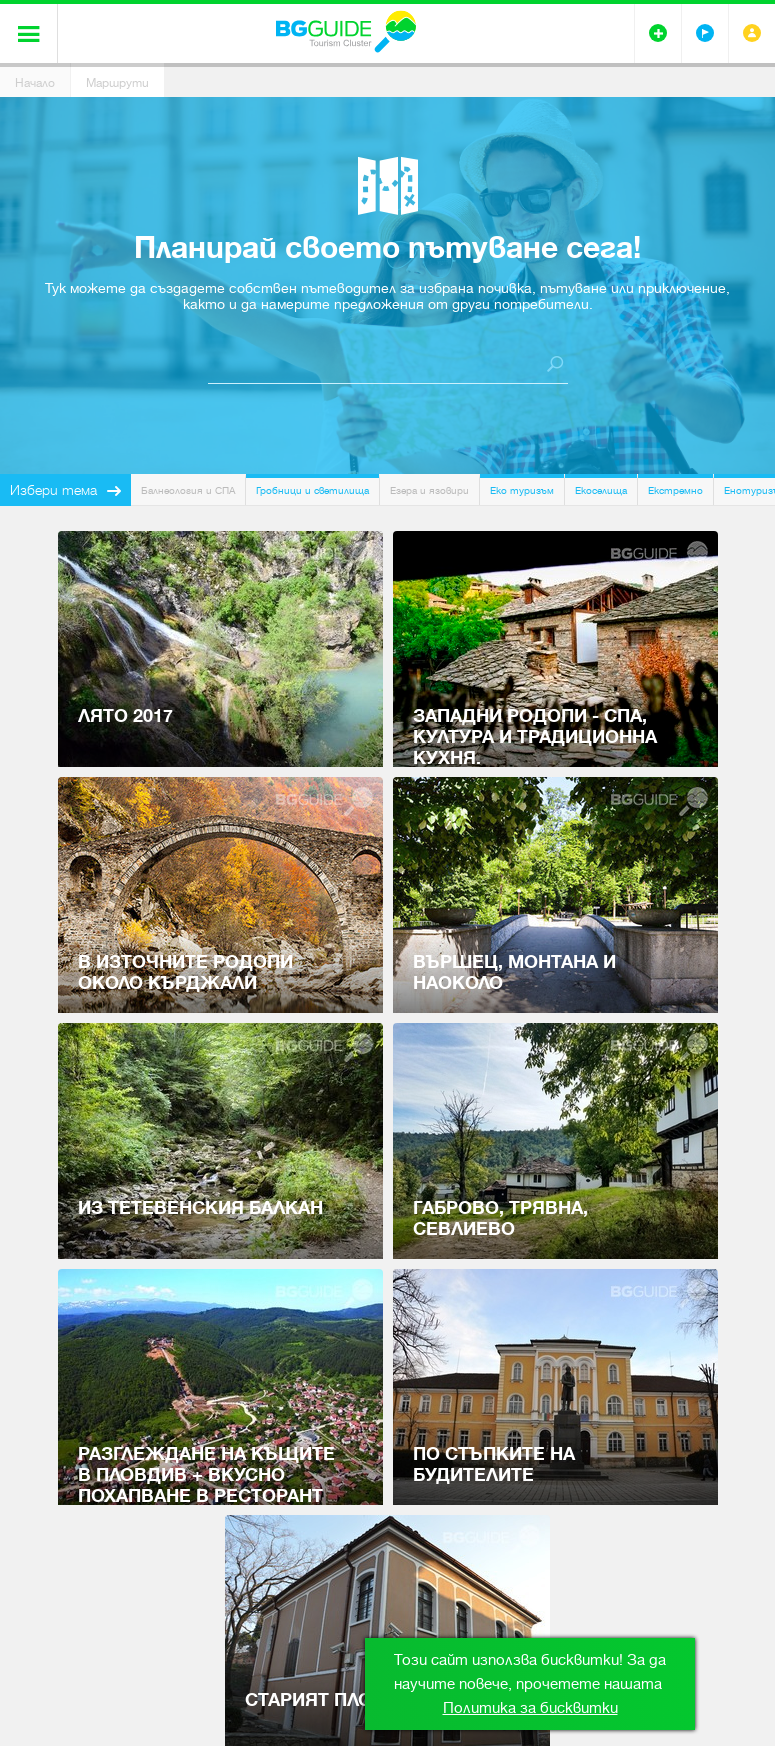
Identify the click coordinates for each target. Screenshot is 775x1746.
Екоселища (601, 490)
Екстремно (675, 490)
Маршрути (117, 83)
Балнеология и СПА (188, 490)
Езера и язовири (429, 490)
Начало (35, 83)
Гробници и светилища (312, 490)
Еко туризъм (522, 490)
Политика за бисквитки (530, 1708)
